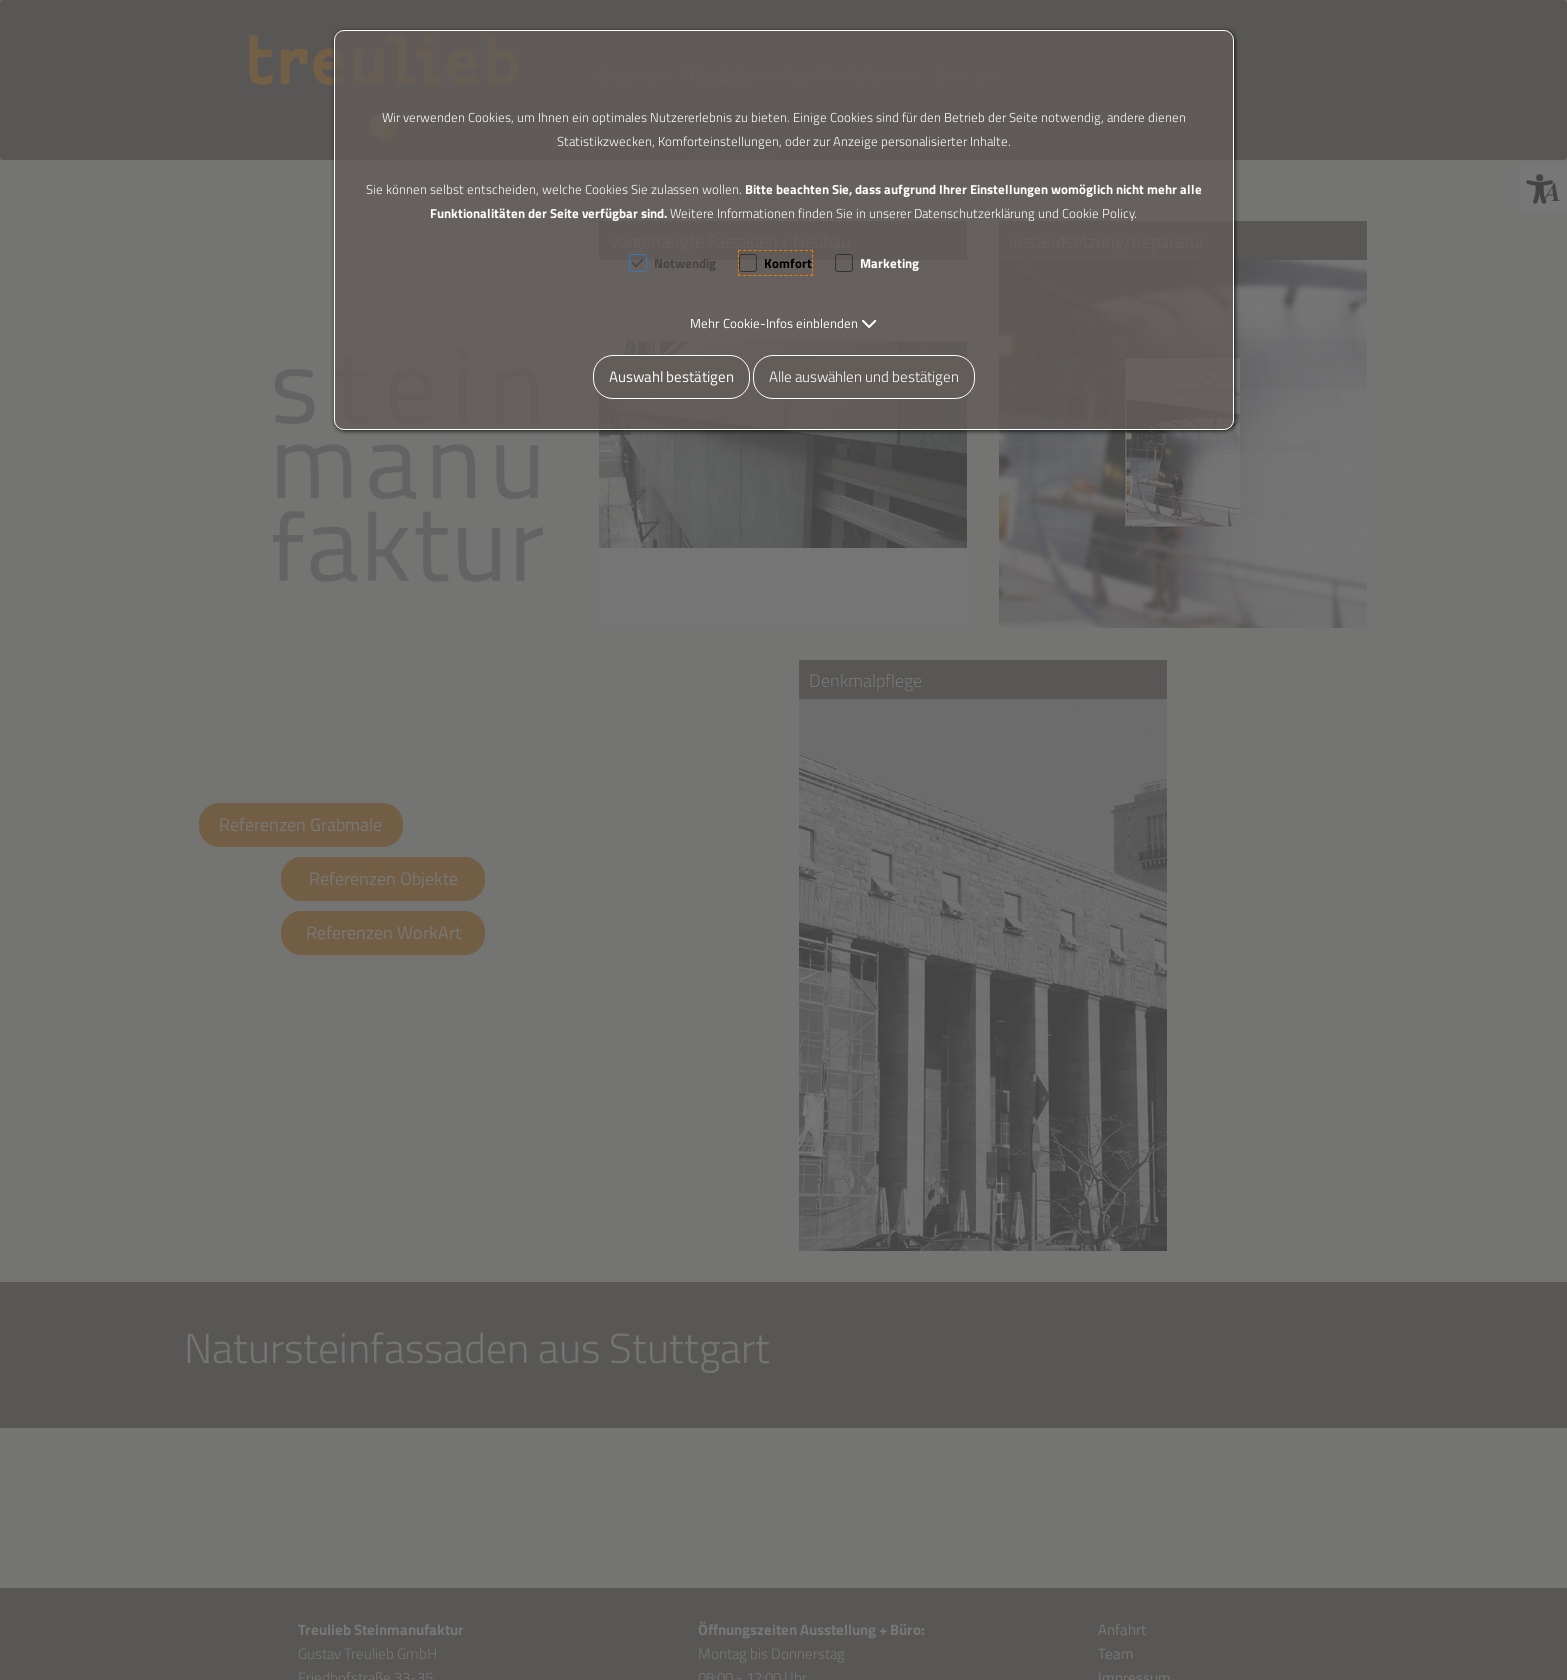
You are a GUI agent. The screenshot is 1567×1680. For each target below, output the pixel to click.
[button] (783, 323)
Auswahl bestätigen (671, 376)
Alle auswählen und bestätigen (864, 376)
